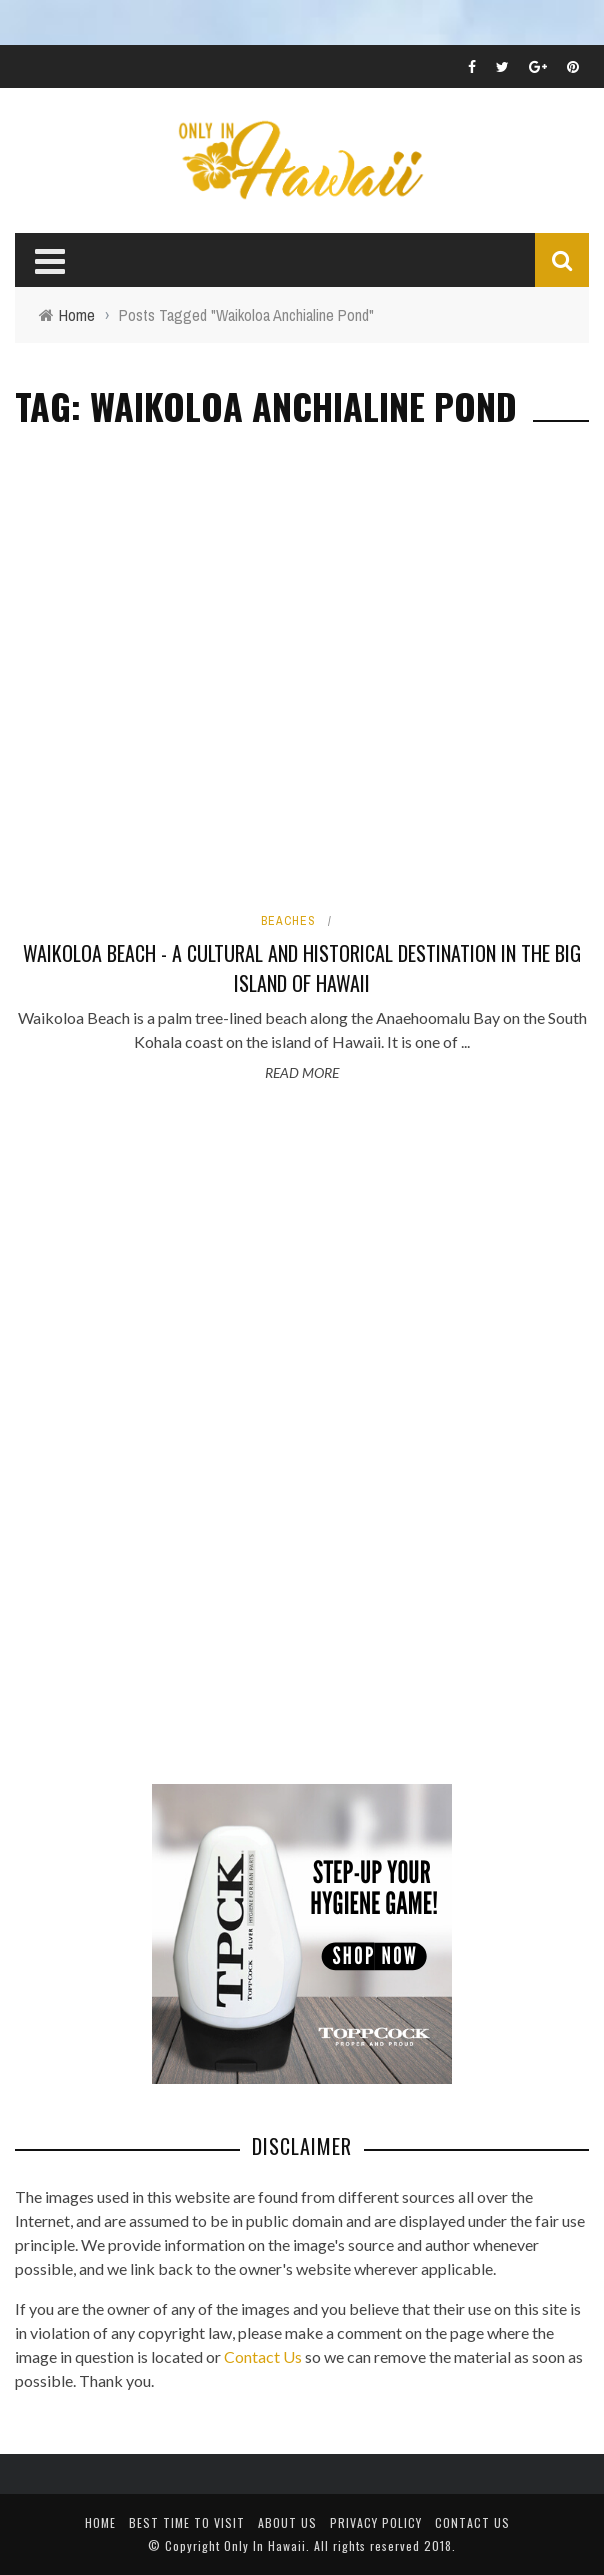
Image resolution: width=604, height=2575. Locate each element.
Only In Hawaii (265, 2545)
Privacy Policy (376, 2522)
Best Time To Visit (187, 2522)
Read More (302, 1072)
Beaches (288, 921)
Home (100, 2522)
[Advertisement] (165, 1436)
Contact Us (263, 2356)
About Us (287, 2522)
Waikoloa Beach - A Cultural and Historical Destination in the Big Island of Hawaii (302, 968)
